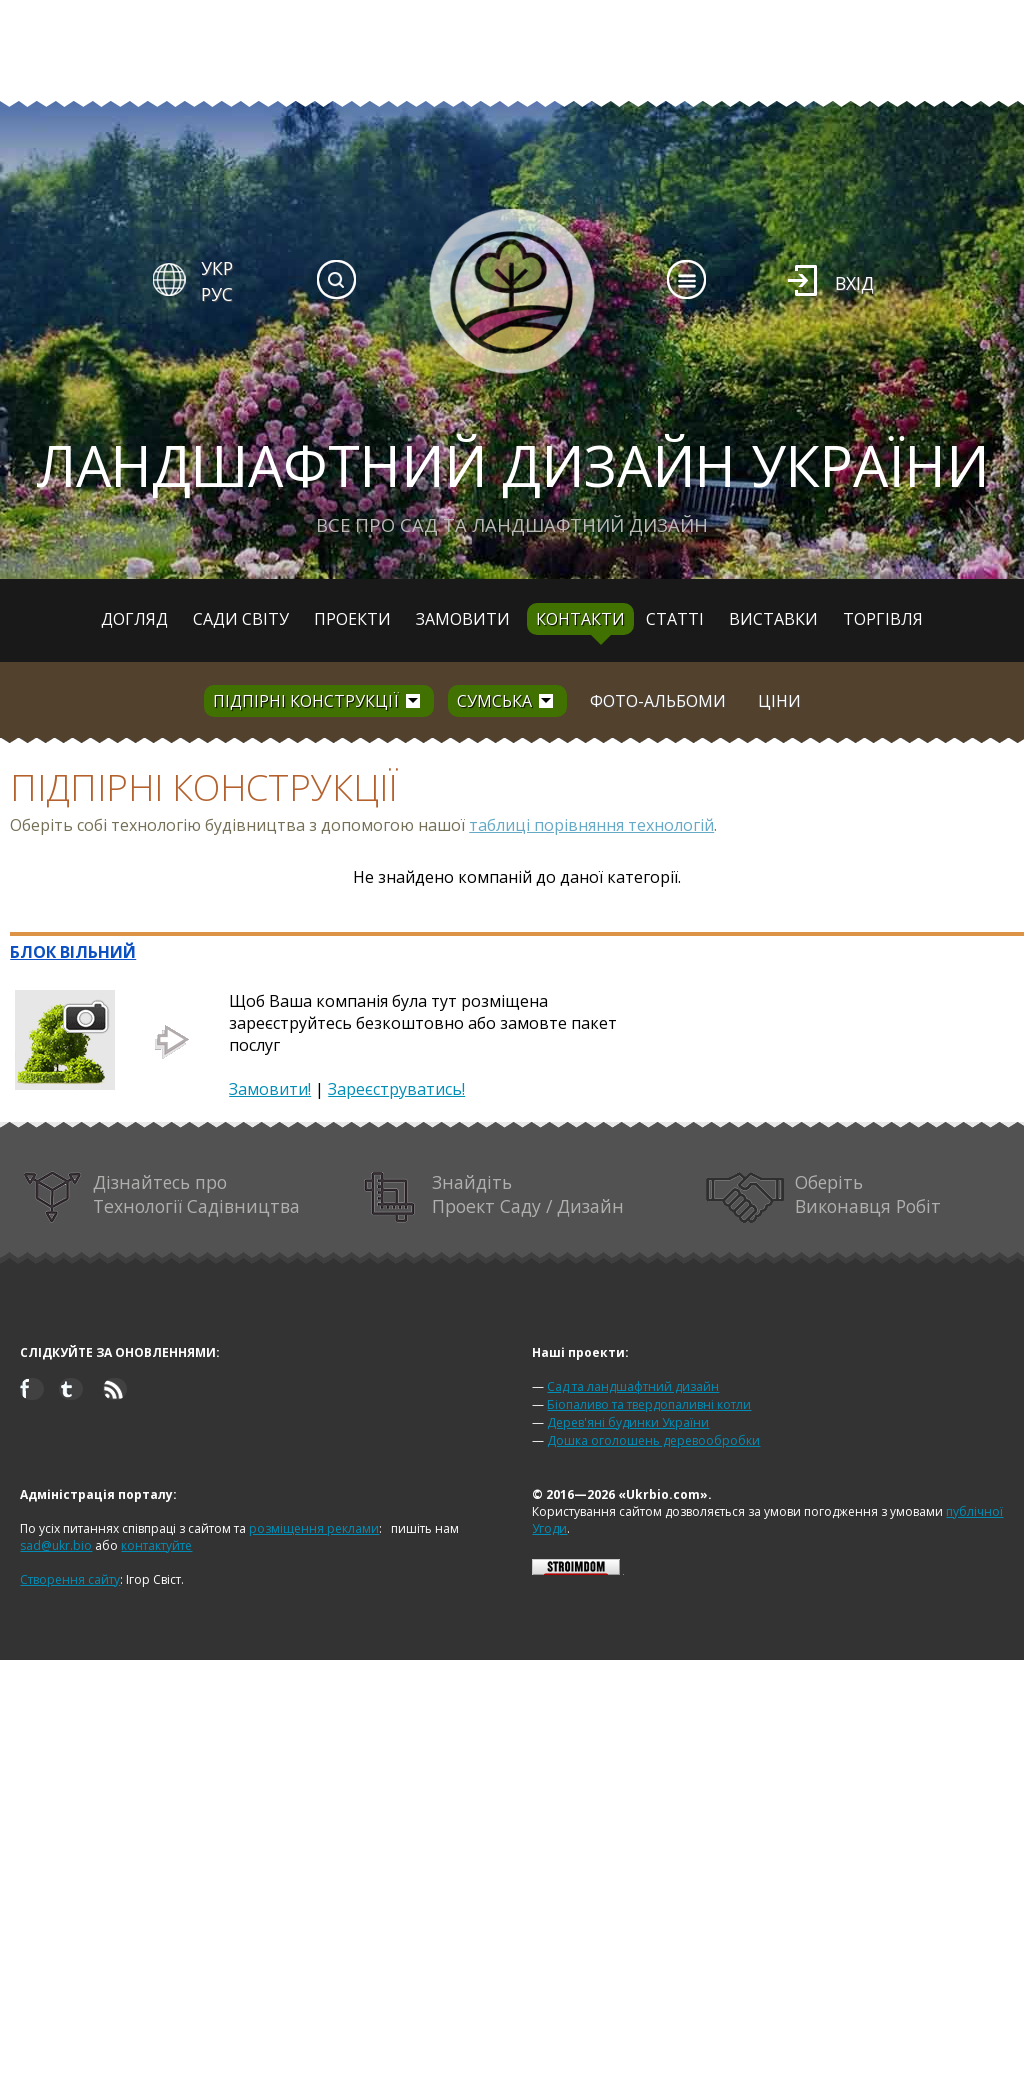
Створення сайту (70, 1579)
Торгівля (883, 619)
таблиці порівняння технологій (591, 825)
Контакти (580, 619)
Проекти (352, 619)
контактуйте (156, 1545)
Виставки (773, 619)
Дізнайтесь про (161, 1197)
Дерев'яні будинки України (628, 1422)
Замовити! (270, 1089)
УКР (217, 268)
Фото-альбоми (658, 701)
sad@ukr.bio (56, 1545)
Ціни (779, 701)
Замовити (463, 619)
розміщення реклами (314, 1528)
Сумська (494, 701)
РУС (217, 294)
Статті (675, 619)
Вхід (854, 283)
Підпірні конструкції (306, 701)
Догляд (134, 619)
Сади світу (241, 619)
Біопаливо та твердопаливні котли (649, 1404)
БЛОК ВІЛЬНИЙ (73, 952)
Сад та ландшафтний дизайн (633, 1386)
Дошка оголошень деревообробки (653, 1440)
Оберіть (824, 1197)
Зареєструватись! (396, 1089)
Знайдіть (494, 1197)
